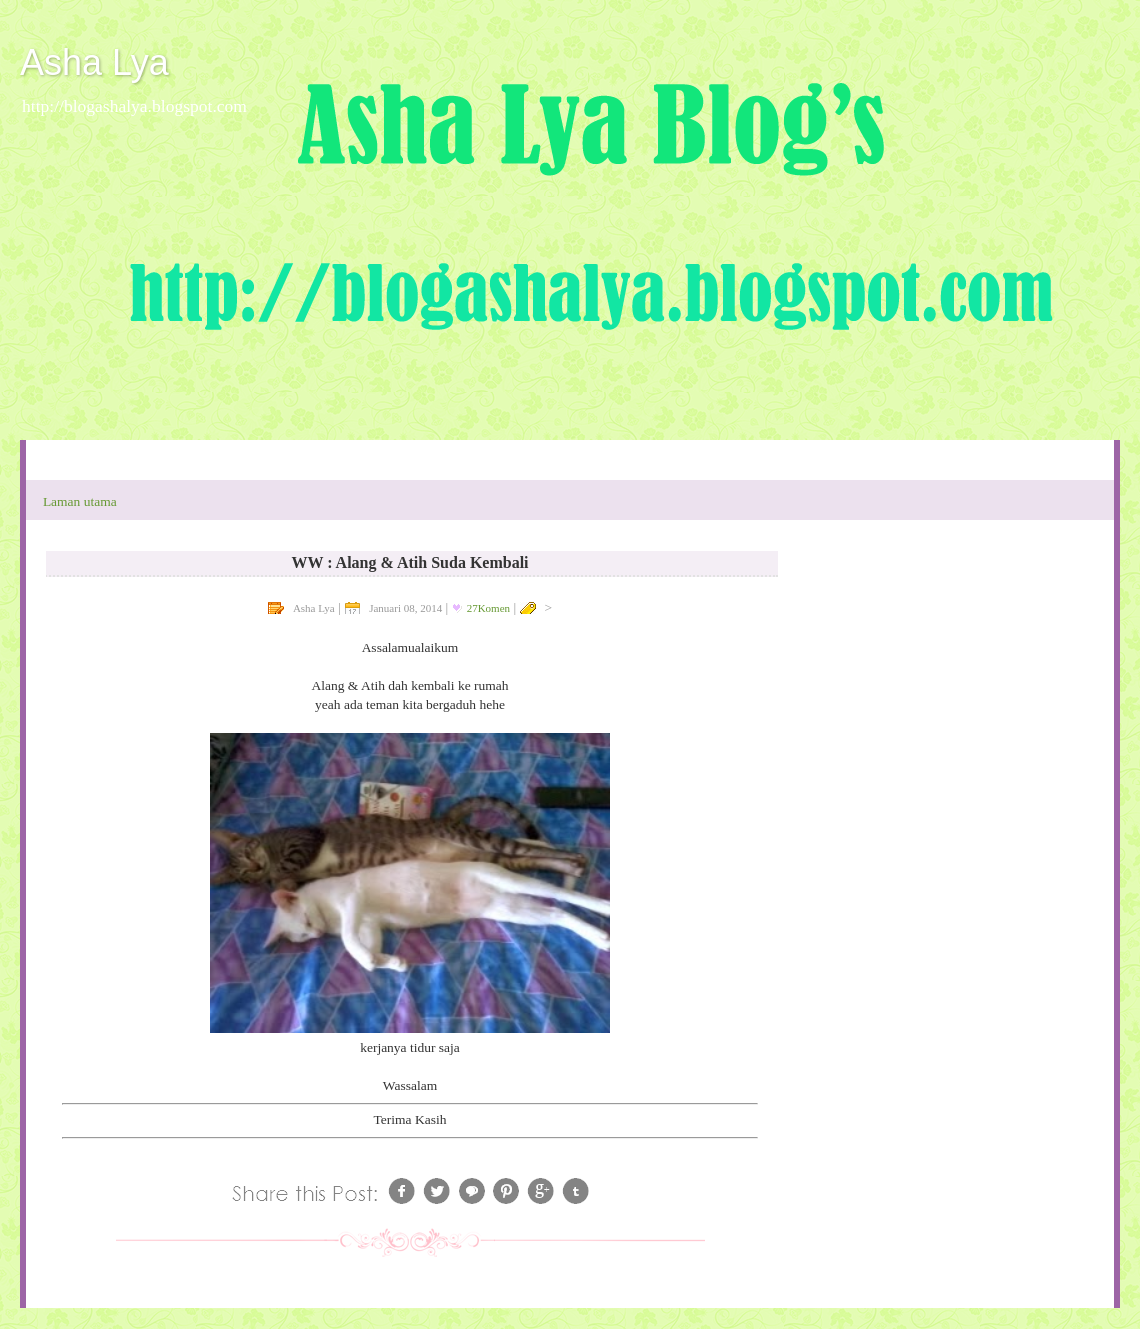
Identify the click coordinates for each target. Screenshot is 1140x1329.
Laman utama (80, 501)
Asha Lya (94, 62)
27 (488, 608)
